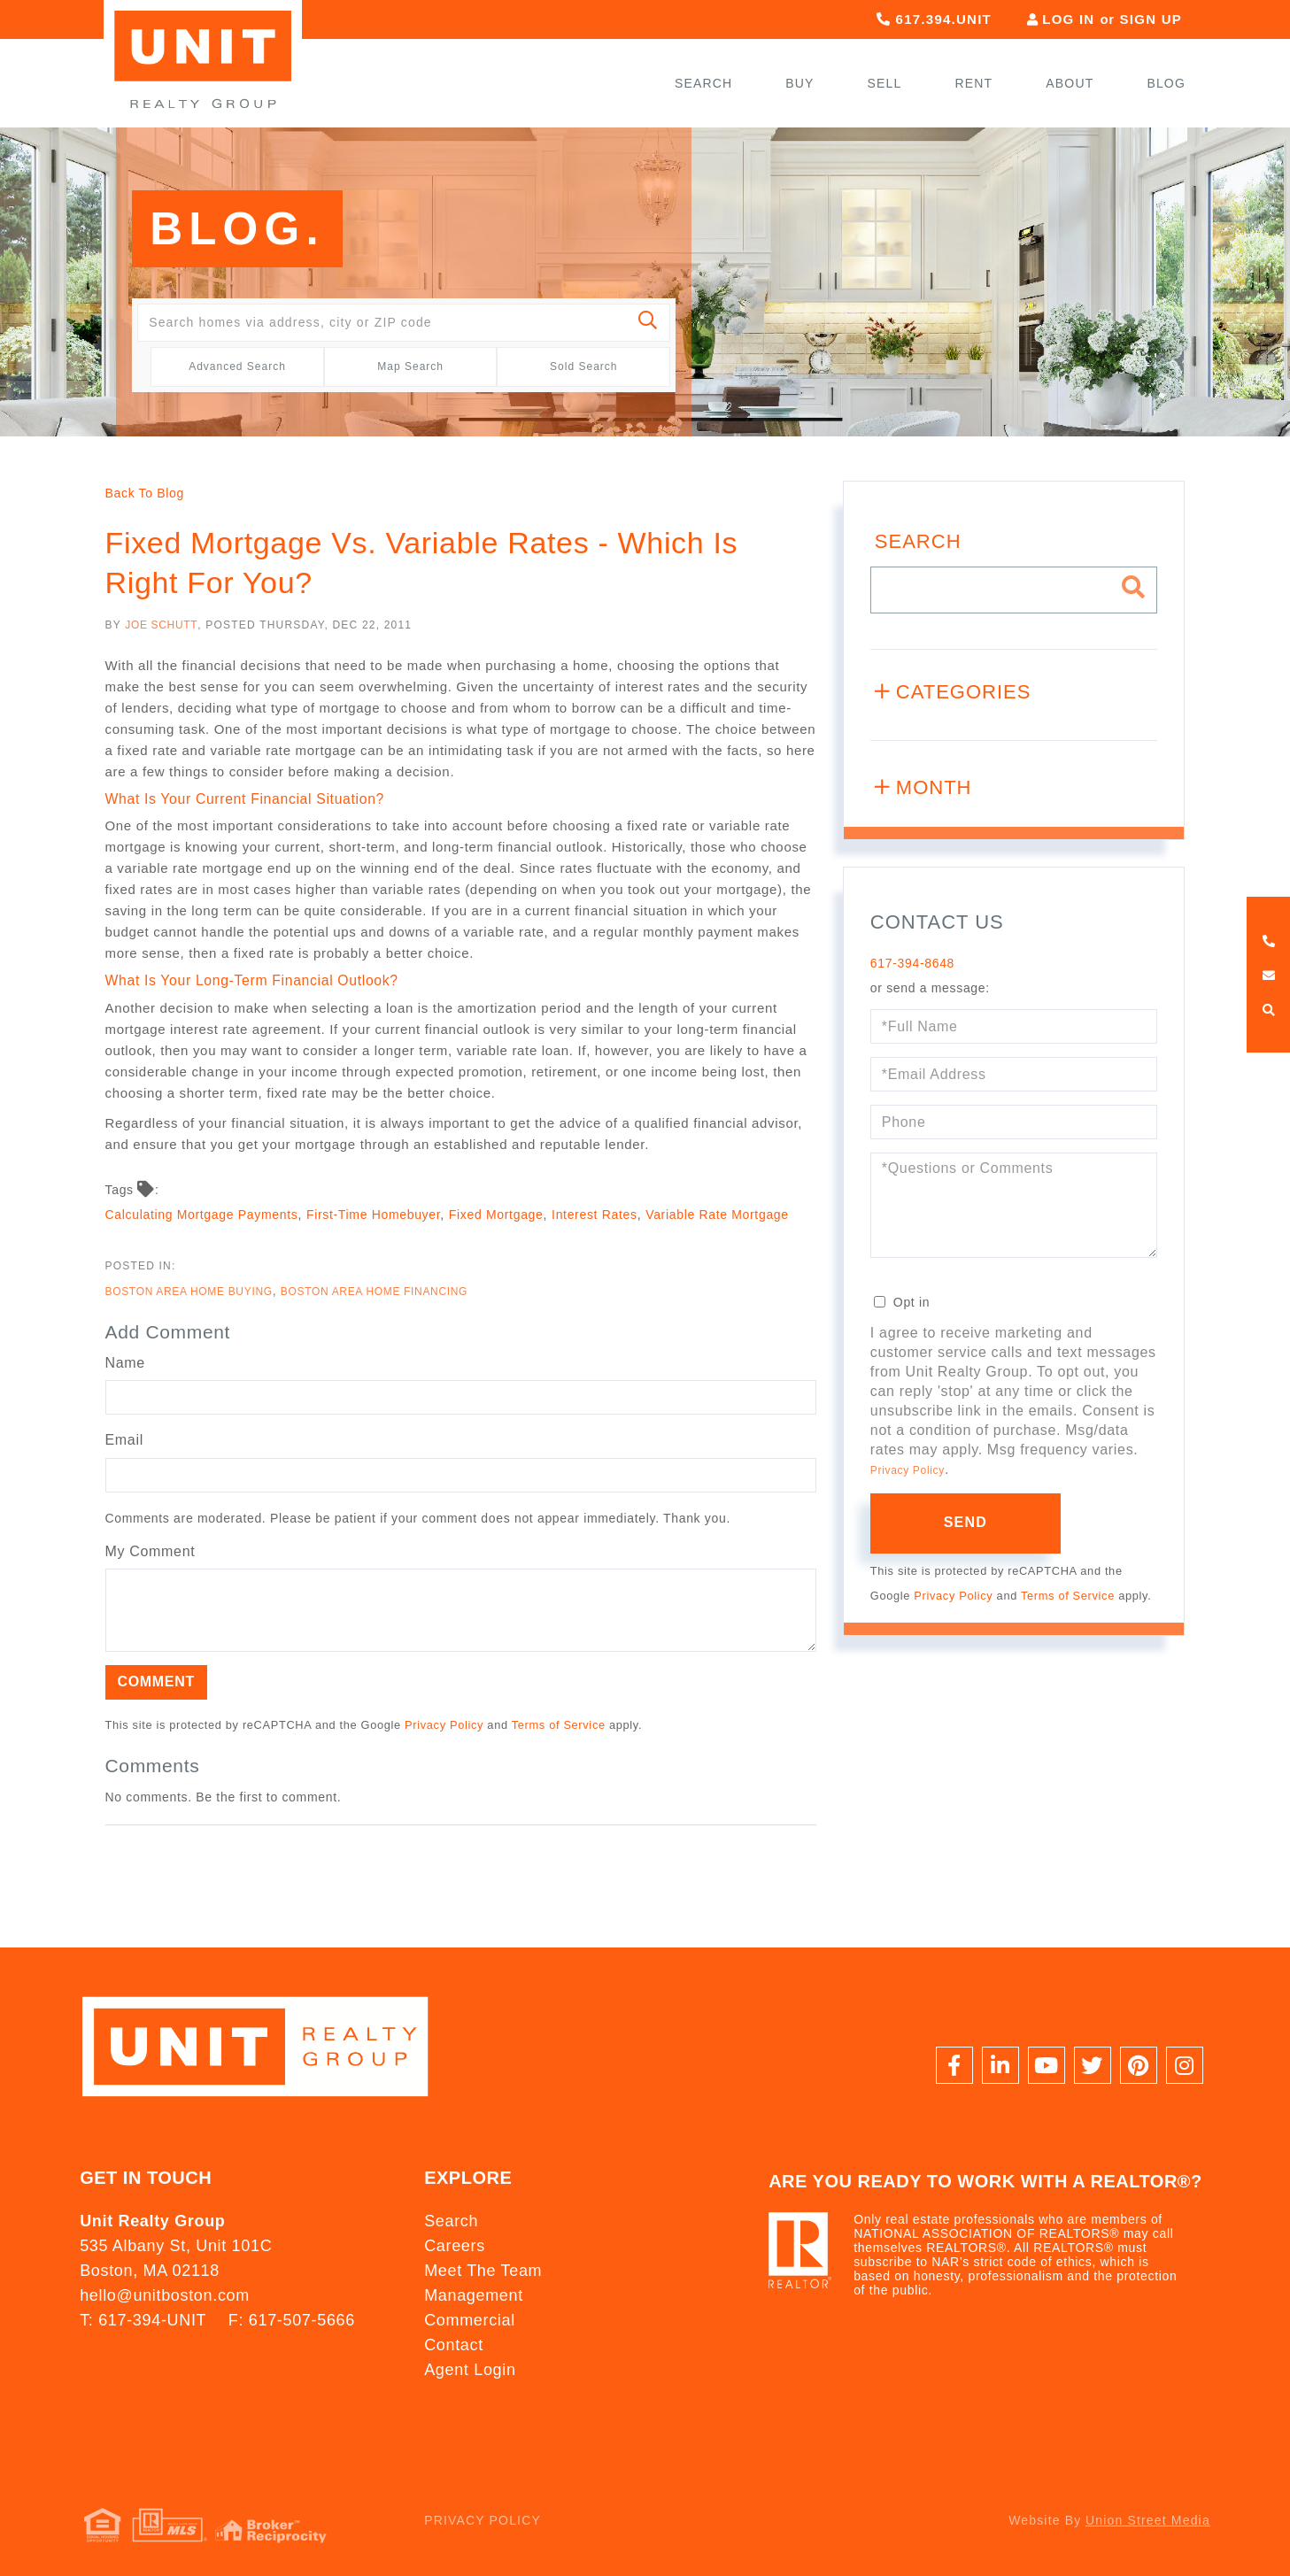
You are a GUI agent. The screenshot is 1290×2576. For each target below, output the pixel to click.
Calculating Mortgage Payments (201, 1214)
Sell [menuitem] (885, 83)
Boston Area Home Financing (374, 1291)
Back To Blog (145, 493)
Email (124, 1439)
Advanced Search (237, 366)
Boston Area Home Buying (189, 1291)
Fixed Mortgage (496, 1214)
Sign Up (1151, 19)
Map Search (410, 366)
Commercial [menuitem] (469, 2320)
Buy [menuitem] (799, 83)
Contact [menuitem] (453, 2345)
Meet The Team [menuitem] (483, 2270)
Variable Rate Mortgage (717, 1214)
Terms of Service (559, 1724)
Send (965, 1522)
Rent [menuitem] (974, 83)
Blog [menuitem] (1166, 83)
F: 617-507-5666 (291, 2320)
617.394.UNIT (934, 19)
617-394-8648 (912, 963)
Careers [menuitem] (454, 2246)
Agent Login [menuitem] (469, 2370)
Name (125, 1362)
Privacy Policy (444, 1724)
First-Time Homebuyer (373, 1214)
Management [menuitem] (473, 2295)
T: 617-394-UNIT (143, 2320)
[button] (648, 323)
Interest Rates (594, 1214)
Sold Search (583, 366)
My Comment (150, 1551)
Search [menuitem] (703, 83)
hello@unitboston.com (165, 2295)
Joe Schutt (161, 625)
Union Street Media (1147, 2520)
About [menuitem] (1069, 83)
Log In (1068, 19)
